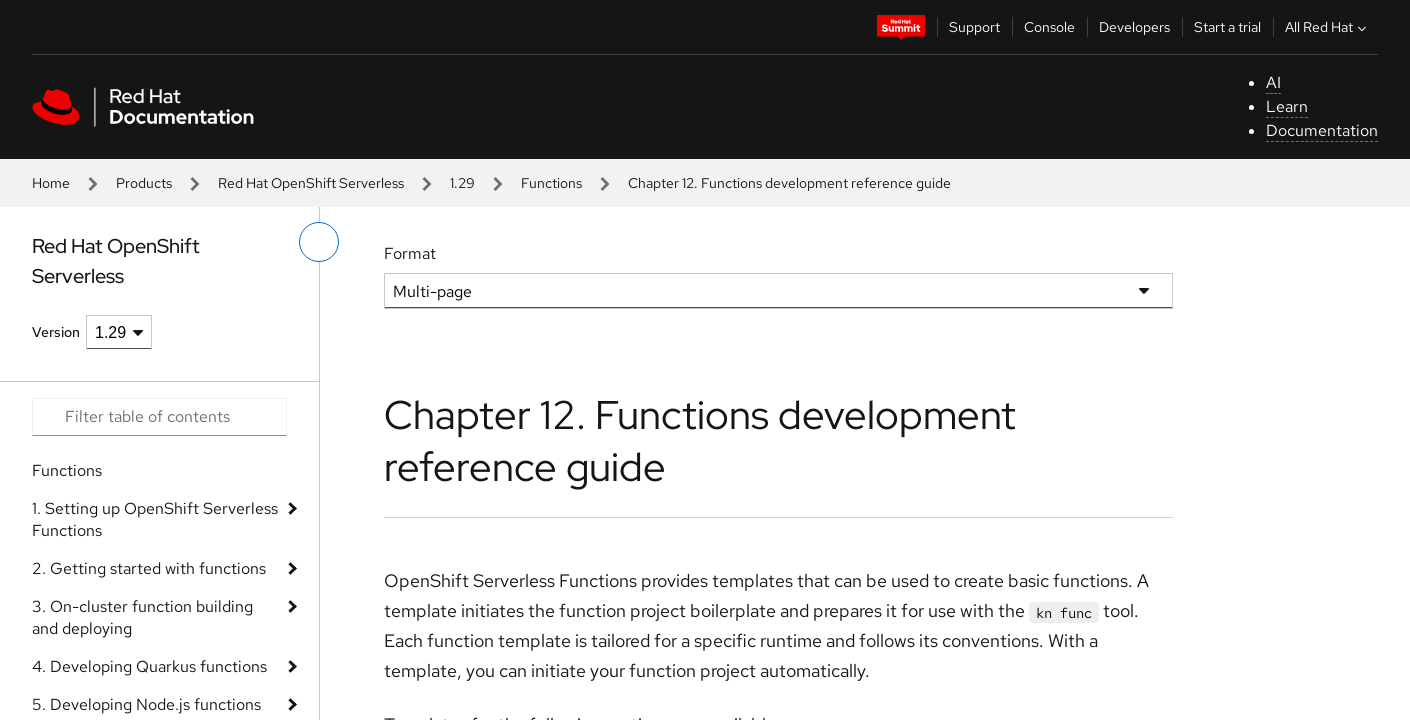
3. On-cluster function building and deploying (142, 617)
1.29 (462, 183)
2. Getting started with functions (149, 568)
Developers (1134, 27)
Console (1049, 27)
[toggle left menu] (319, 242)
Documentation (1322, 130)
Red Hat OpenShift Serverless (311, 183)
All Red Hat (1328, 27)
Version (56, 332)
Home (51, 183)
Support (974, 27)
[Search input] (159, 417)
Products (144, 183)
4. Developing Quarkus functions (149, 666)
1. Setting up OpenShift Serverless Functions (155, 519)
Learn (1287, 106)
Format (410, 253)
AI (1273, 82)
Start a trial (1227, 27)
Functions (551, 183)
